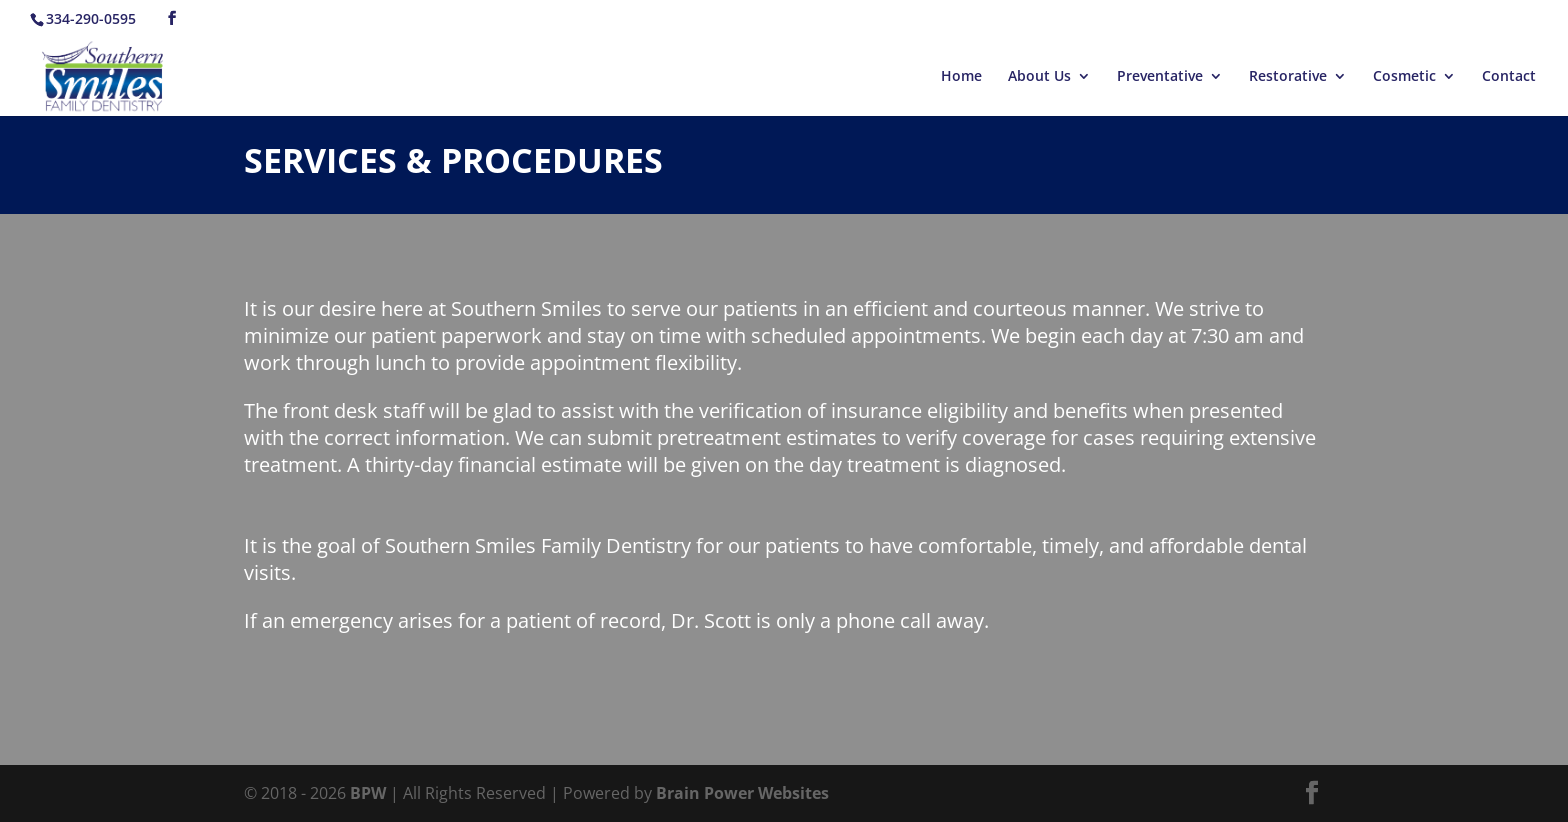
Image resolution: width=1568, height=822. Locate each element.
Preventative (1160, 77)
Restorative (1288, 77)
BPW (370, 793)
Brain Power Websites (742, 793)
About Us (1039, 77)
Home (961, 77)
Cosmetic (1404, 77)
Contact (1509, 77)
